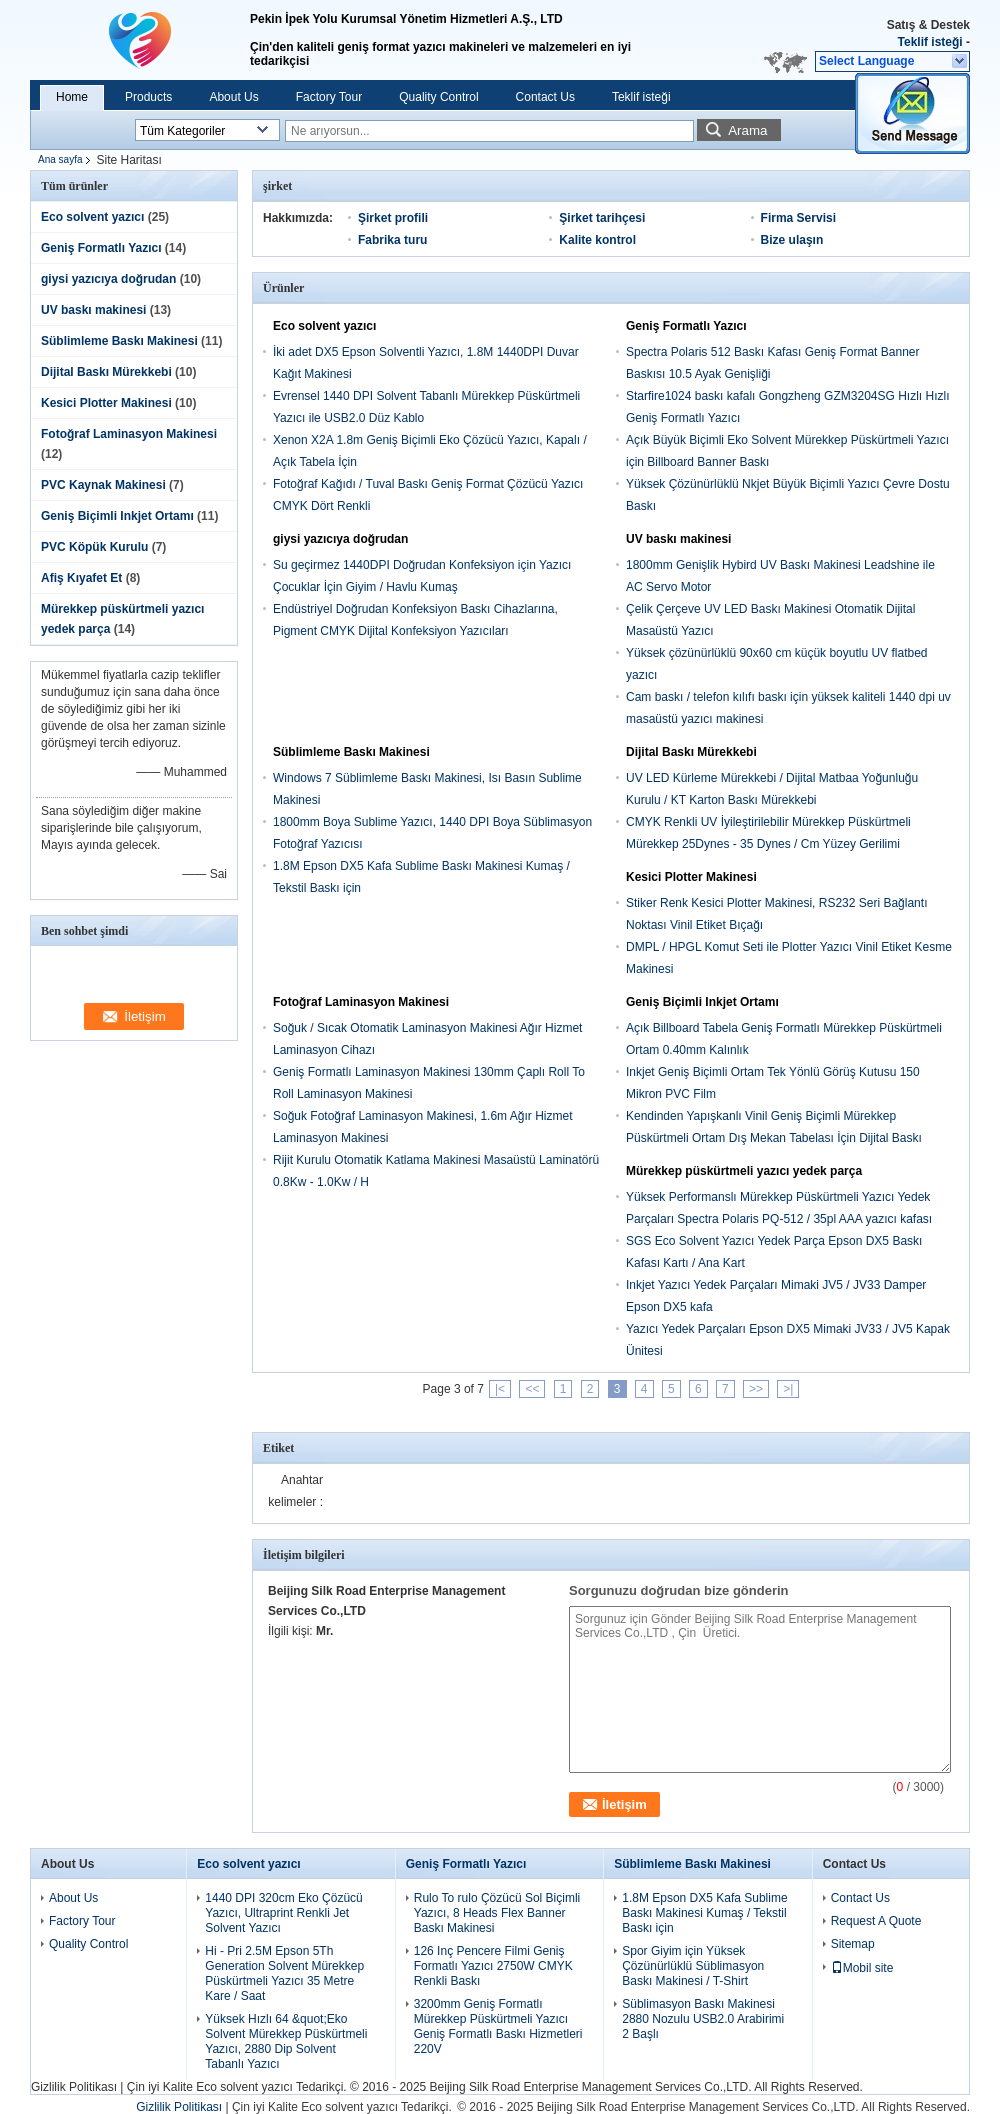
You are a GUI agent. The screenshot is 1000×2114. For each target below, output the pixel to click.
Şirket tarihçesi (602, 218)
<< (532, 1389)
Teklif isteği (930, 42)
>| (788, 1389)
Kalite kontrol (597, 240)
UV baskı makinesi (93, 310)
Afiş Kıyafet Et (81, 578)
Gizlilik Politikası (74, 2087)
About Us (233, 97)
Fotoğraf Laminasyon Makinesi (129, 434)
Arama (747, 130)
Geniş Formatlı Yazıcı (101, 248)
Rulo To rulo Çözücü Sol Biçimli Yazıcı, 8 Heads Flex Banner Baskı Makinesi (497, 1913)
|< (500, 1389)
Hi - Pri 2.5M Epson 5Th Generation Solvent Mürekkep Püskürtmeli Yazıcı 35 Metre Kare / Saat (284, 1973)
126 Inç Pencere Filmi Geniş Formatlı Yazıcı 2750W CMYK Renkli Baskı (493, 1966)
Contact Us (545, 97)
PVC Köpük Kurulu (94, 547)
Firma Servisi (798, 218)
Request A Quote (876, 1921)
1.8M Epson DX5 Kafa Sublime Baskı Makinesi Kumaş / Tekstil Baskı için (704, 1913)
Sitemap (853, 1944)
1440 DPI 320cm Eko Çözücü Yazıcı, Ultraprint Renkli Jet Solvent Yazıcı (283, 1913)
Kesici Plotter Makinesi (106, 403)
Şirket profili (393, 218)
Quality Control (438, 97)
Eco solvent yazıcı (92, 217)
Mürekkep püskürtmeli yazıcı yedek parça (744, 1171)
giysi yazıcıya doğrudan (108, 279)
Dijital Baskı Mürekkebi (106, 372)
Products (148, 97)
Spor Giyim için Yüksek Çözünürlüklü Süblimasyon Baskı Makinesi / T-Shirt (693, 1966)
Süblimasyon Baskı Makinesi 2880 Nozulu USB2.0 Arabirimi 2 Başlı (703, 2019)
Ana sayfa (60, 159)
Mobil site (862, 1968)
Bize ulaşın (792, 240)
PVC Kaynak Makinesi (103, 485)
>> (756, 1389)
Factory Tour (329, 97)
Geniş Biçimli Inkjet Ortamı (117, 516)
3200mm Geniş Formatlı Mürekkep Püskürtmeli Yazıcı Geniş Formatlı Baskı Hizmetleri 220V (498, 2026)
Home (72, 97)
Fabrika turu (392, 240)
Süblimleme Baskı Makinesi (119, 341)
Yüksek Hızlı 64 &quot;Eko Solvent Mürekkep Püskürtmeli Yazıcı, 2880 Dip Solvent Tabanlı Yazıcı (286, 2041)
